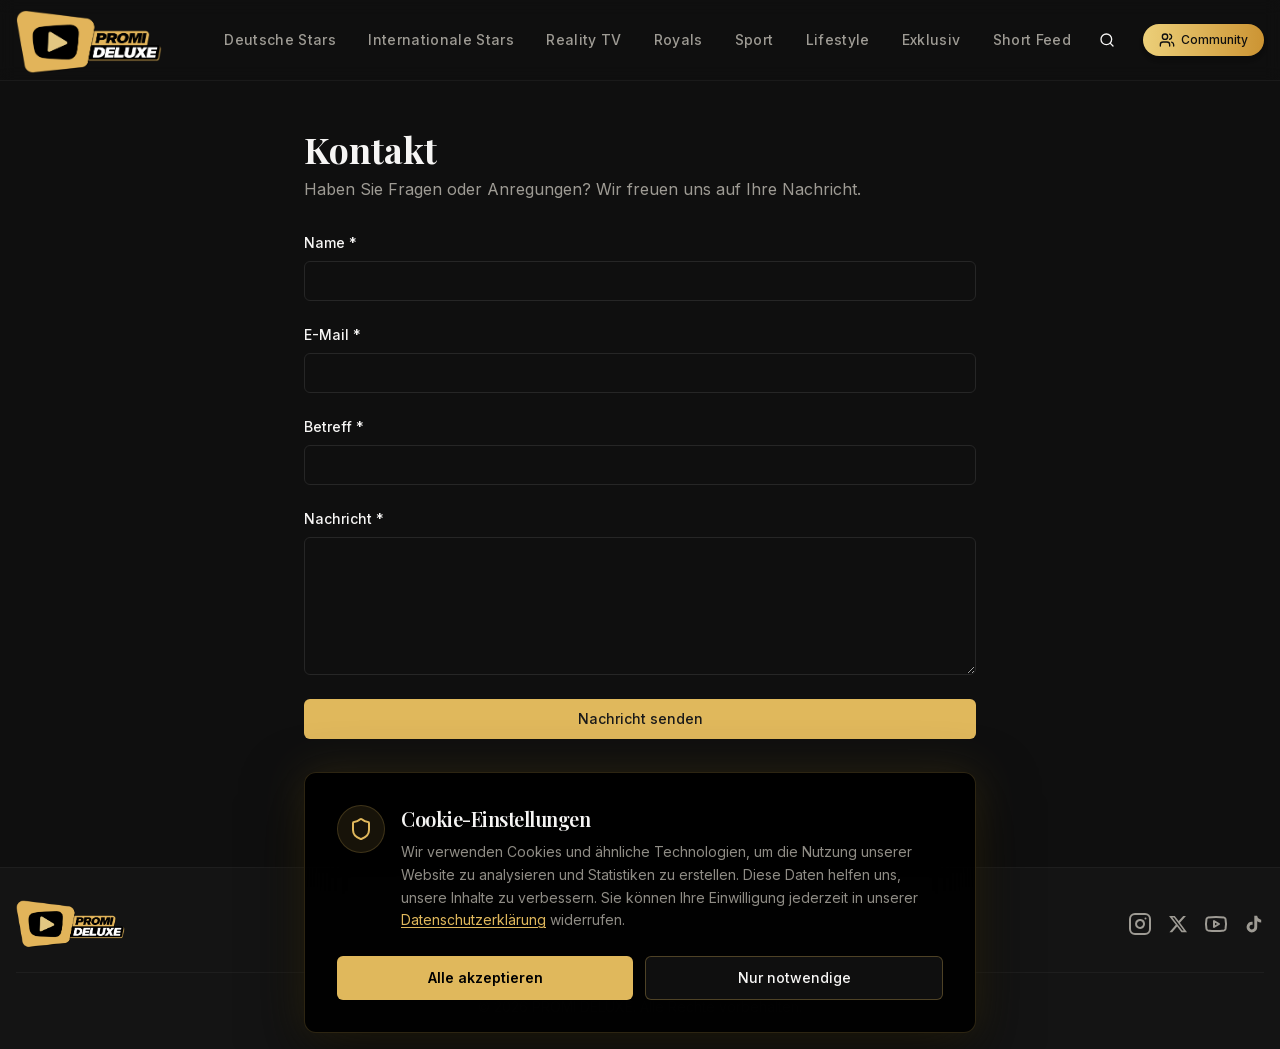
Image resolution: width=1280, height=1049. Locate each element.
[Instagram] (1140, 924)
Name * (330, 242)
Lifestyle (838, 39)
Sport (754, 39)
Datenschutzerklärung (473, 919)
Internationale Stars (441, 39)
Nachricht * (344, 518)
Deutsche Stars (280, 39)
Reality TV (584, 39)
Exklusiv (931, 39)
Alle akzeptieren (485, 977)
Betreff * (334, 426)
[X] (1178, 924)
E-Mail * (332, 334)
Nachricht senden (640, 718)
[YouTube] (1216, 924)
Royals (678, 39)
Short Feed (1032, 39)
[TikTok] (1254, 924)
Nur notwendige (794, 977)
